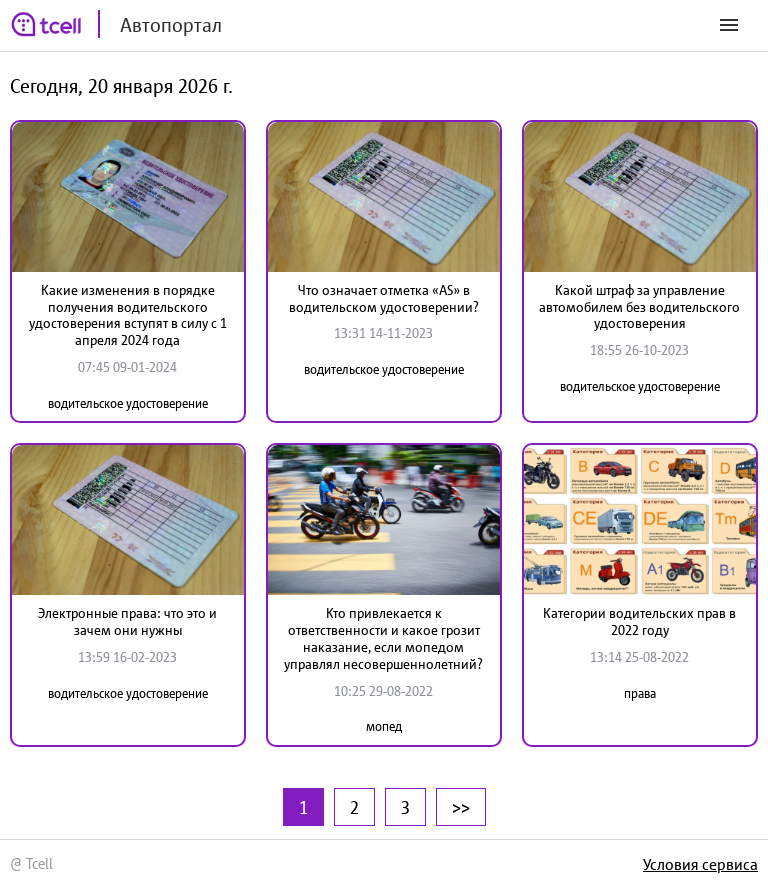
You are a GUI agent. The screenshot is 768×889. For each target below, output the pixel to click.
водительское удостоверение (128, 403)
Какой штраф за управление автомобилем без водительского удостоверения (639, 307)
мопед (384, 726)
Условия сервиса (700, 864)
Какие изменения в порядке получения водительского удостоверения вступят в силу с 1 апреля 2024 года (128, 315)
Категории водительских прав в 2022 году (639, 621)
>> (461, 807)
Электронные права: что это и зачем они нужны (127, 621)
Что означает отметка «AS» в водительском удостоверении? (384, 298)
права (640, 693)
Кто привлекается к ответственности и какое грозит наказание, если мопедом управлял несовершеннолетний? (383, 638)
